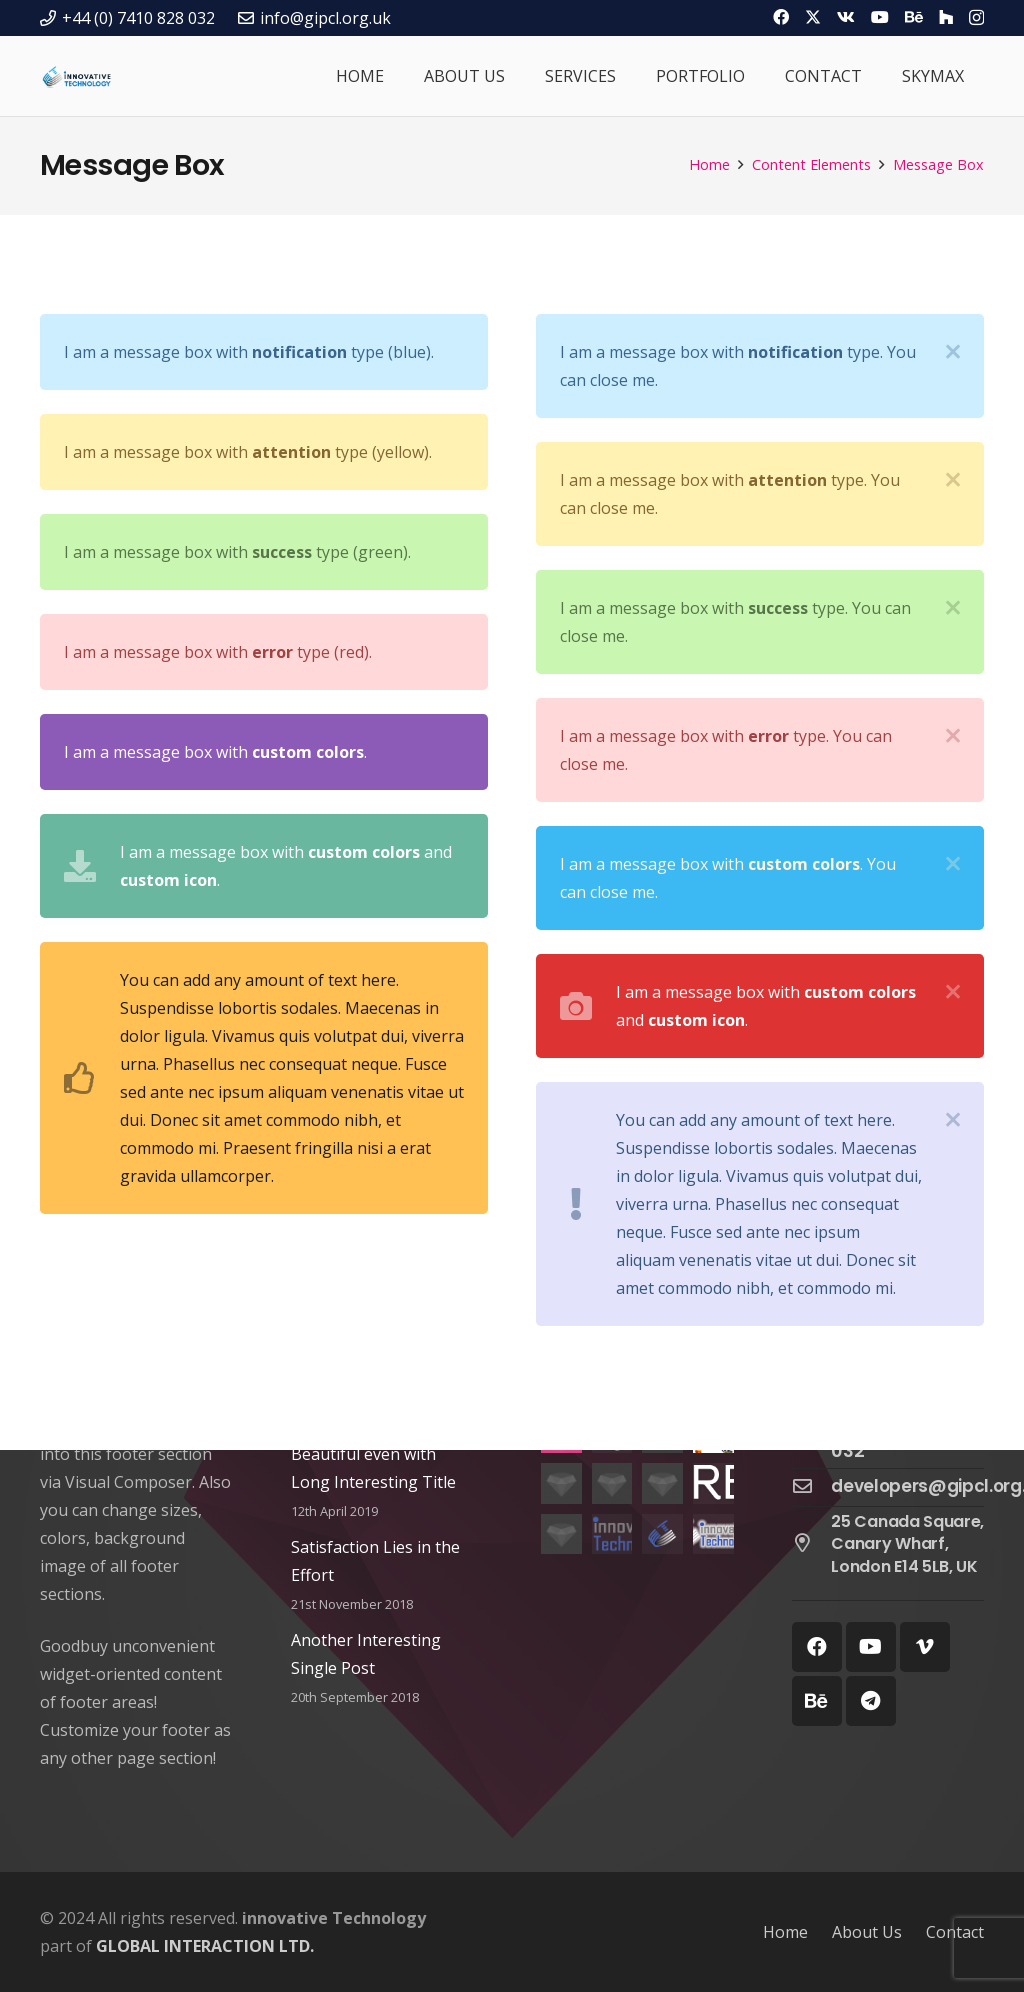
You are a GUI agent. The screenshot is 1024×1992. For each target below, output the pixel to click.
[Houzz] (946, 17)
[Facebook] (781, 17)
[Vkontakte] (846, 17)
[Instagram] (976, 18)
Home (785, 1932)
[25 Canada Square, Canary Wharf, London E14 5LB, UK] (812, 1544)
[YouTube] (880, 17)
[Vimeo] (925, 1647)
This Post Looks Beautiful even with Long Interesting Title (373, 1454)
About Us (867, 1932)
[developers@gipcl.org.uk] (812, 1487)
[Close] (953, 352)
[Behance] (914, 17)
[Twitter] (813, 17)
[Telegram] (871, 1701)
